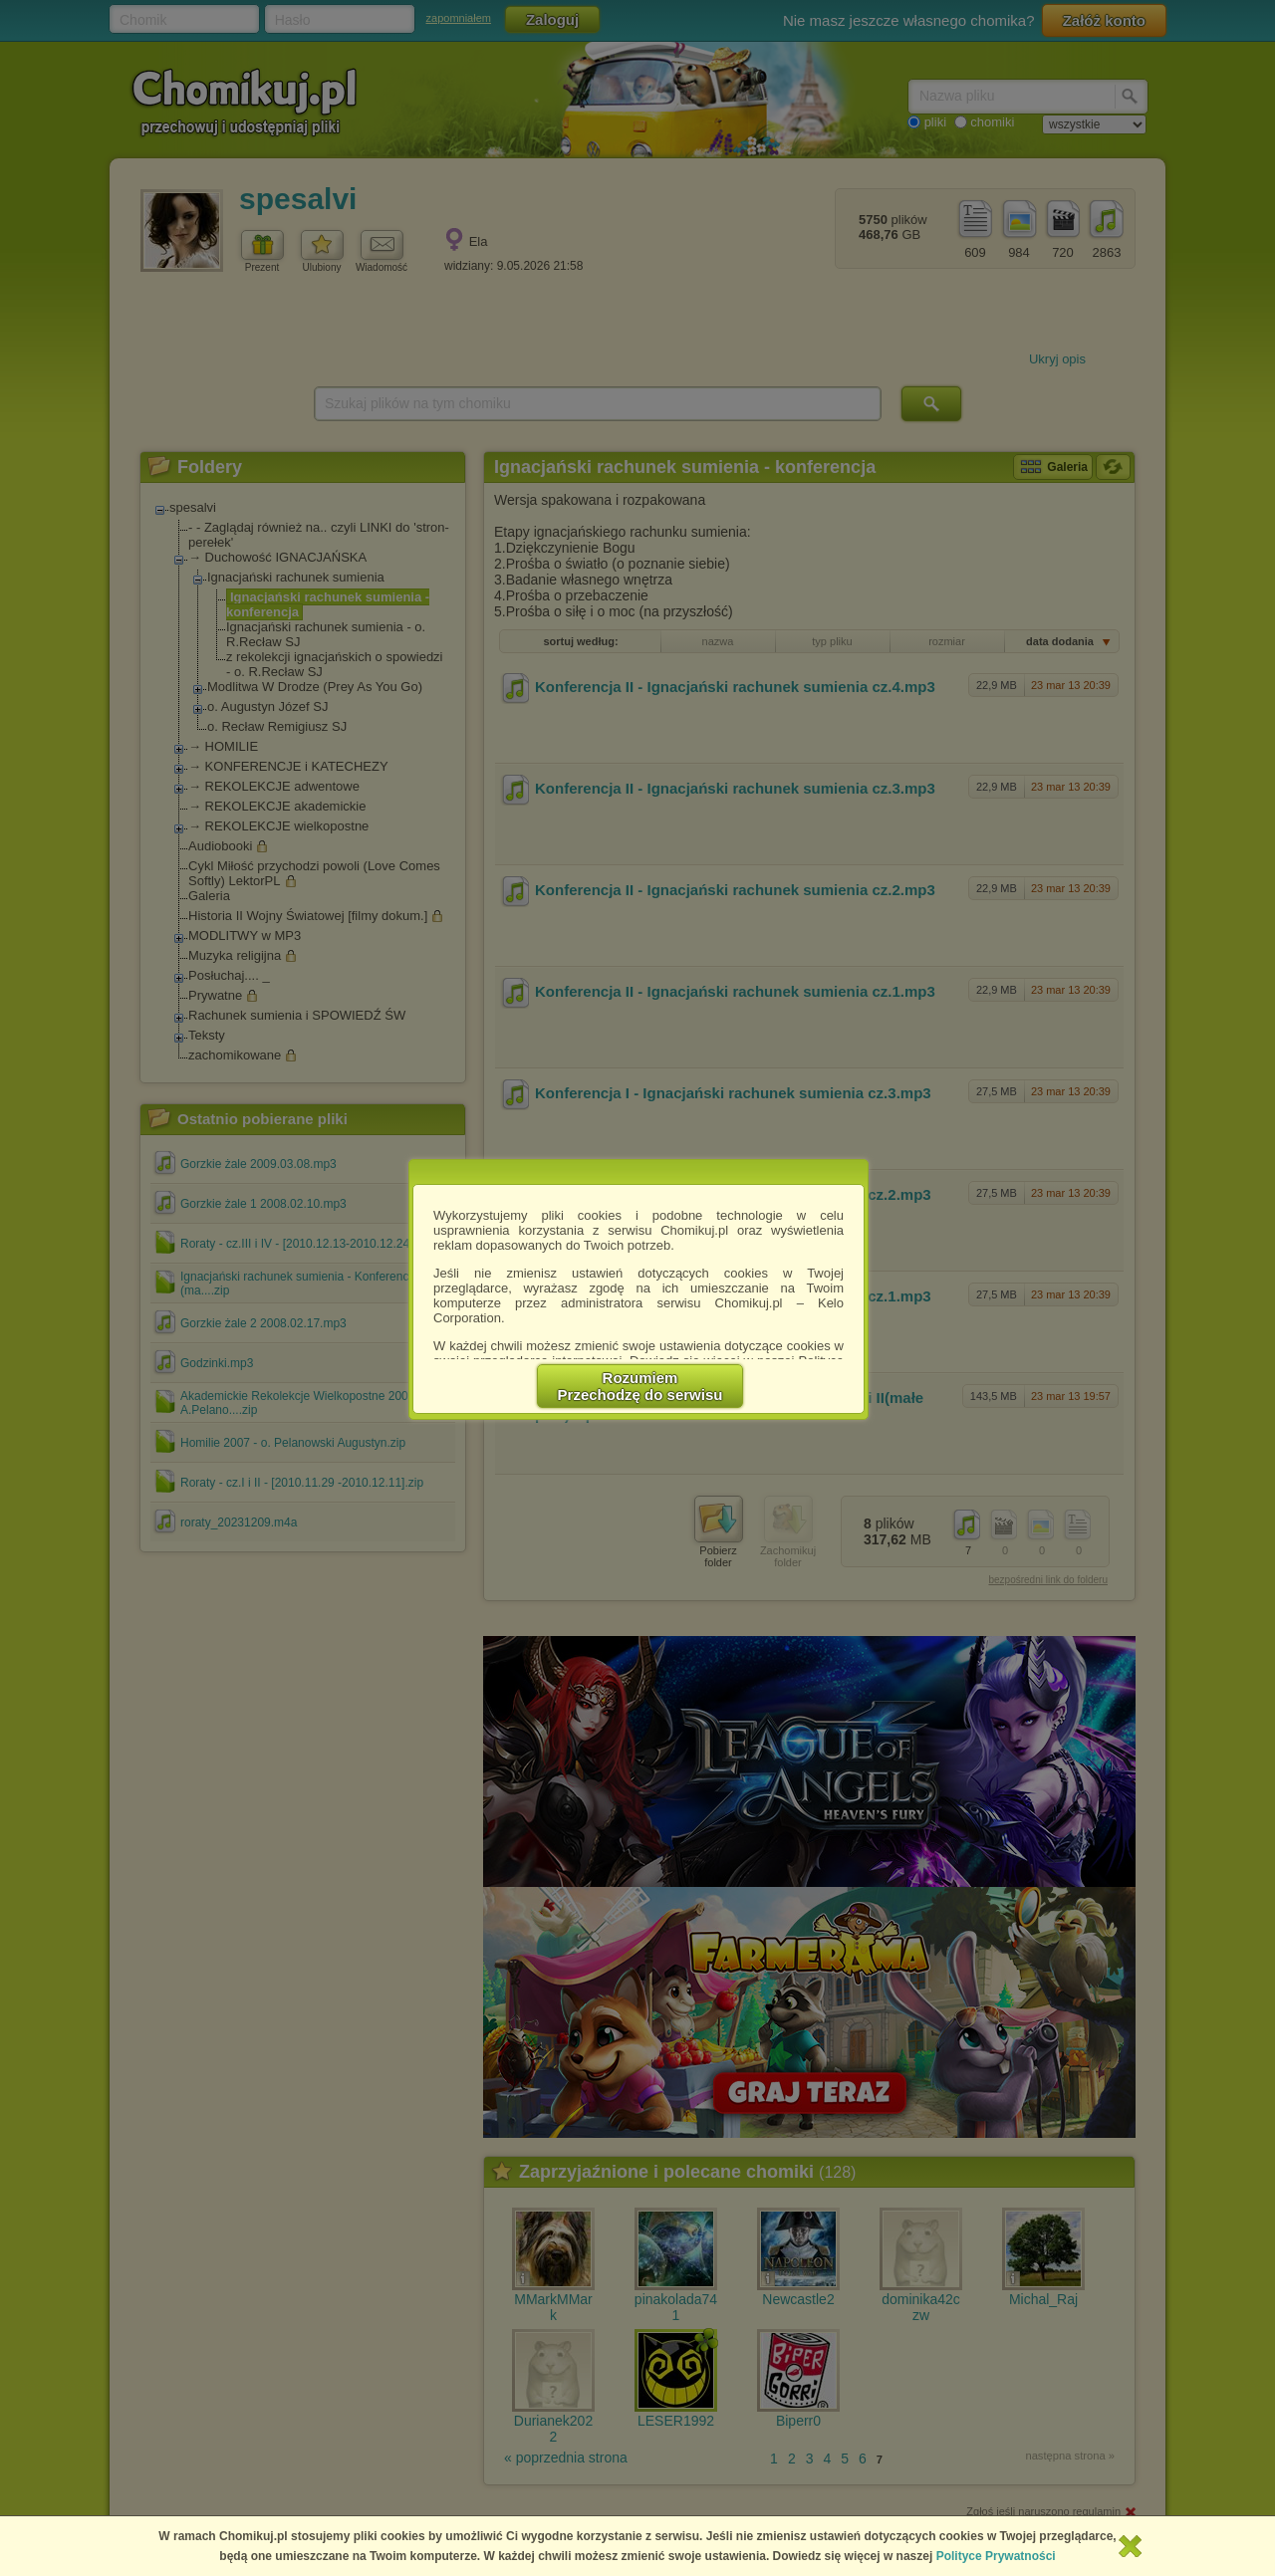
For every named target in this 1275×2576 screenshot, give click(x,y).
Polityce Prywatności (996, 2556)
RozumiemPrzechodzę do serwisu (640, 1386)
